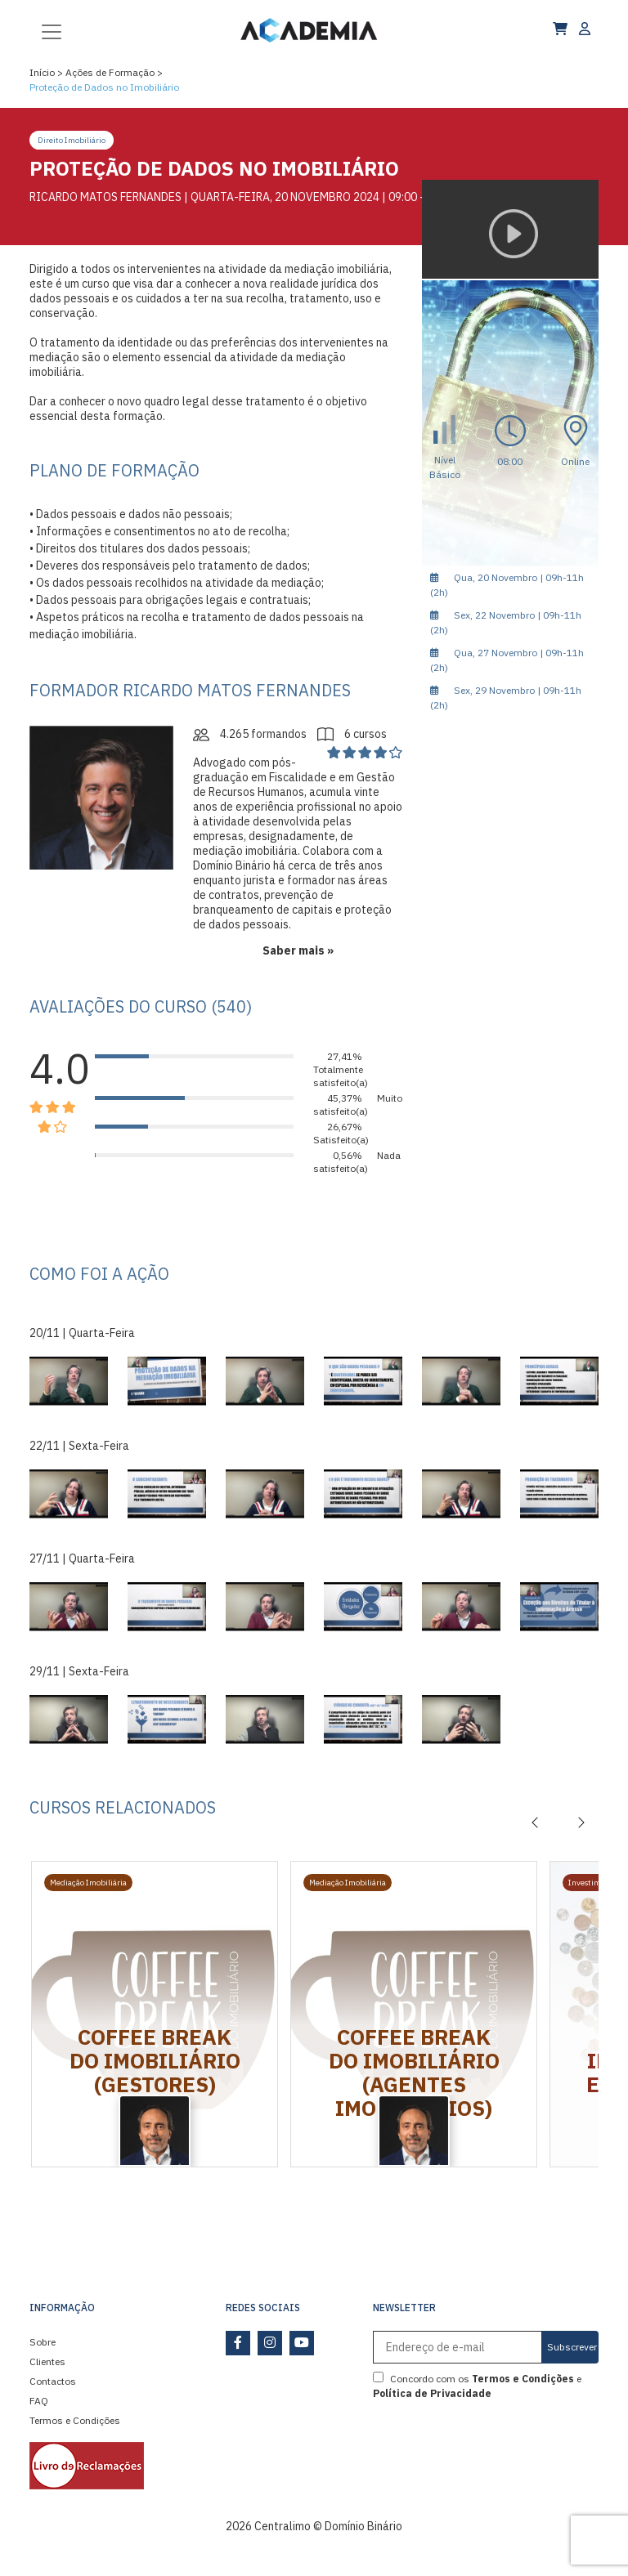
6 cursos (352, 734)
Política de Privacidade (432, 2393)
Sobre (42, 2342)
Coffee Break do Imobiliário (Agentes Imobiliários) (414, 2072)
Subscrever (572, 2347)
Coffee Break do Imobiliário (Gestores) (155, 2060)
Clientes (47, 2361)
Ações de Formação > (114, 72)
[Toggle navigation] (51, 30)
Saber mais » (298, 950)
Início (42, 72)
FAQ (38, 2401)
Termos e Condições (74, 2420)
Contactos (52, 2381)
